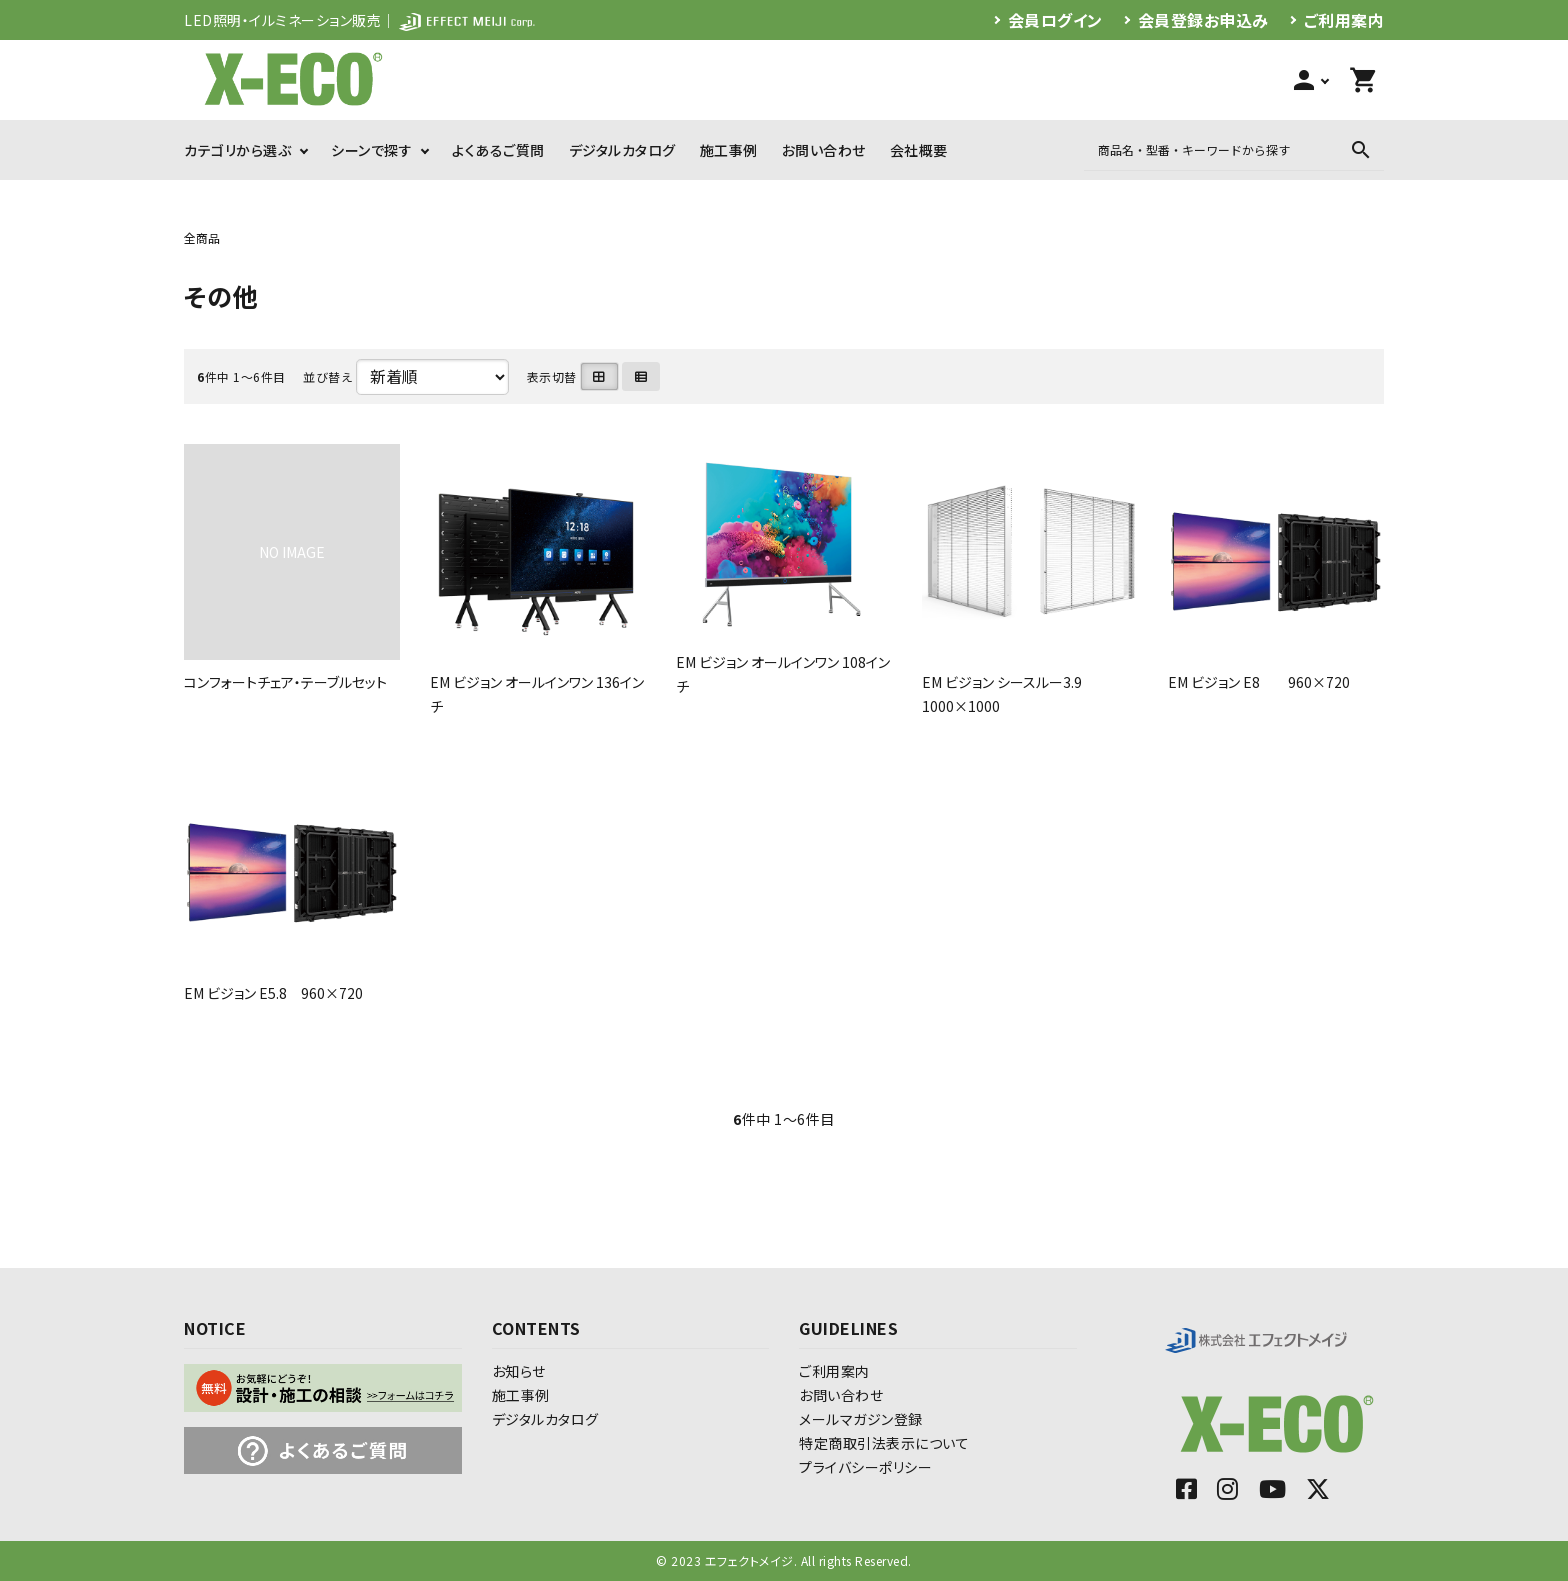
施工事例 (729, 150)
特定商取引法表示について (884, 1443)
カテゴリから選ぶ (237, 150)
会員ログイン (1055, 20)
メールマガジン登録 (861, 1419)
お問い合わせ (824, 150)
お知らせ (519, 1371)
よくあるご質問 (498, 150)
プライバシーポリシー (865, 1467)
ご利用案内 (1344, 20)
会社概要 (919, 150)
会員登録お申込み (1203, 20)
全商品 (202, 237)
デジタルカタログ (622, 150)
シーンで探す (371, 150)
